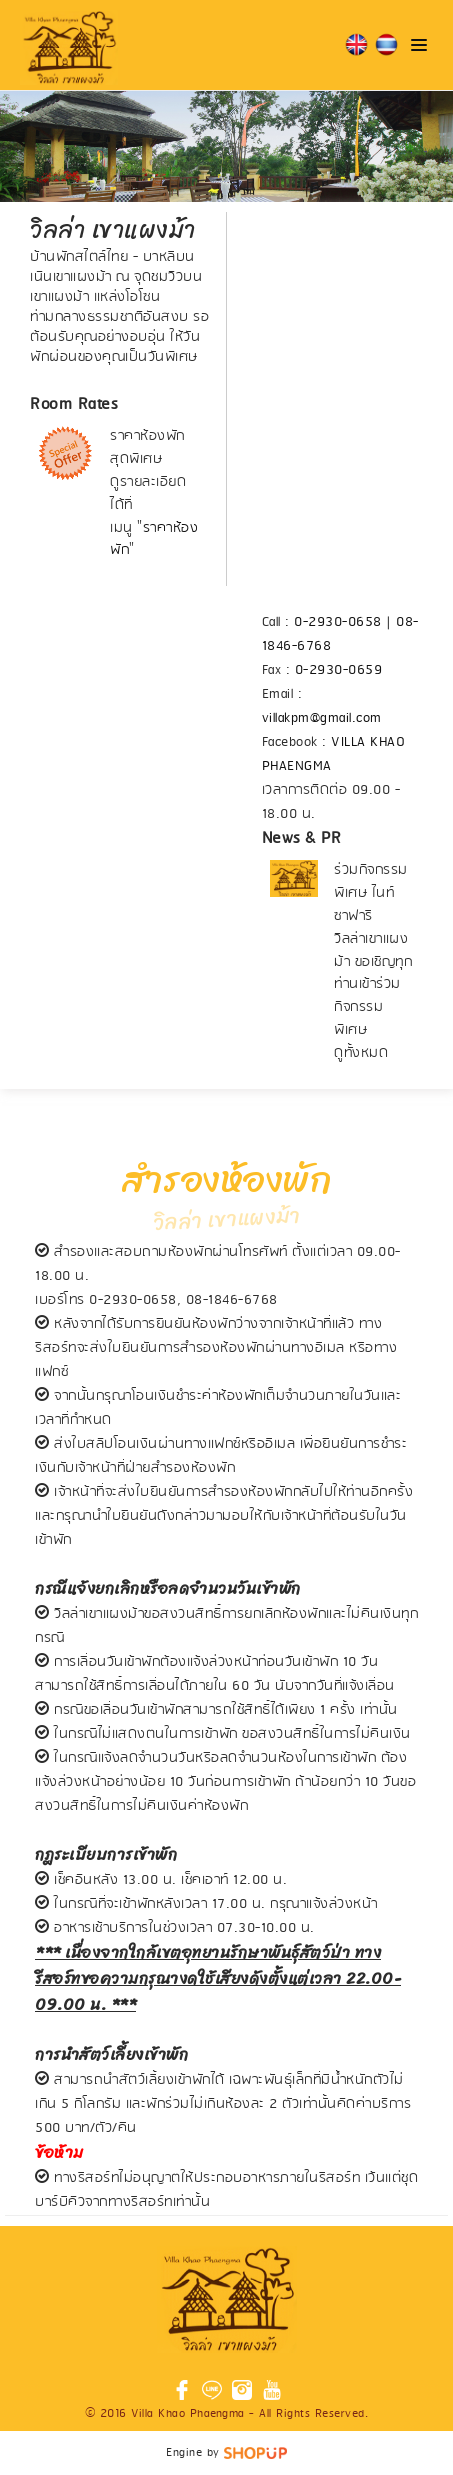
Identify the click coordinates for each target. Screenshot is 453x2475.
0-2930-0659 (339, 670)
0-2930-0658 (338, 622)
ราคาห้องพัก (154, 540)
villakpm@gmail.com (322, 718)
